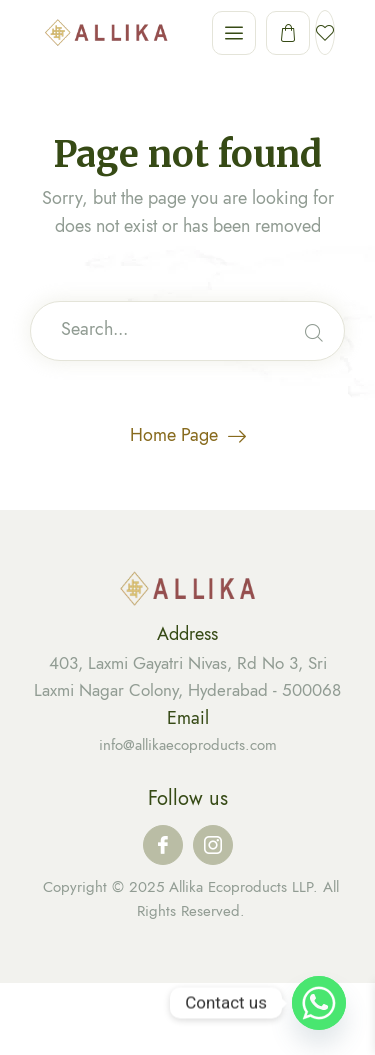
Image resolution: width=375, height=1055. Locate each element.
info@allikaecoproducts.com (188, 745)
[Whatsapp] (319, 1003)
